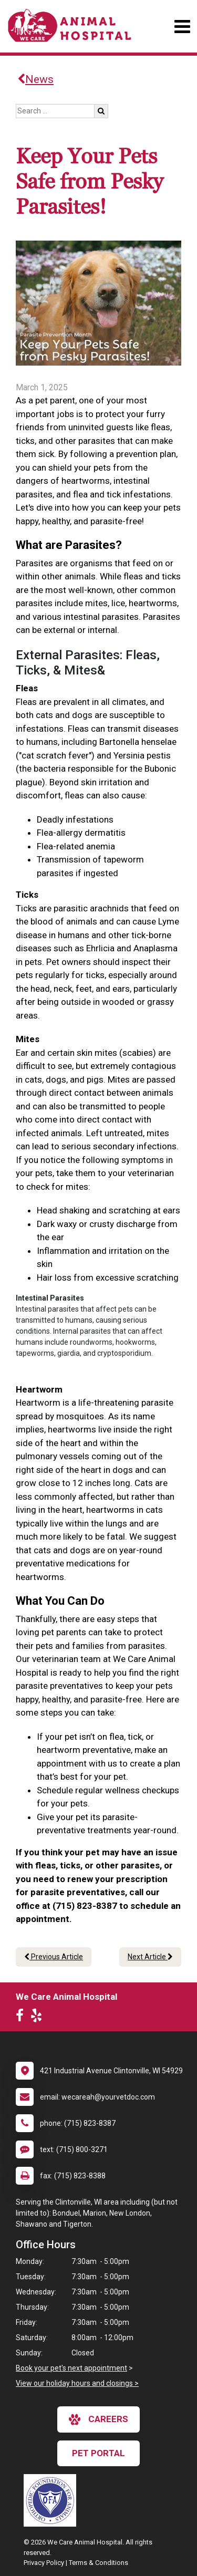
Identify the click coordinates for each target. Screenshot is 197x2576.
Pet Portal (98, 2453)
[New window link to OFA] (52, 2500)
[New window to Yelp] (38, 2017)
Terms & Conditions (98, 2563)
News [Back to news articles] (35, 79)
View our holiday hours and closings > (77, 2383)
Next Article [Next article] (150, 1956)
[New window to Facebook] (22, 2017)
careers (98, 2419)
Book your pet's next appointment (71, 2368)
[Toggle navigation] (182, 26)
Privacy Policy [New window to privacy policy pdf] (44, 2563)
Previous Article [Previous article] (53, 1956)
